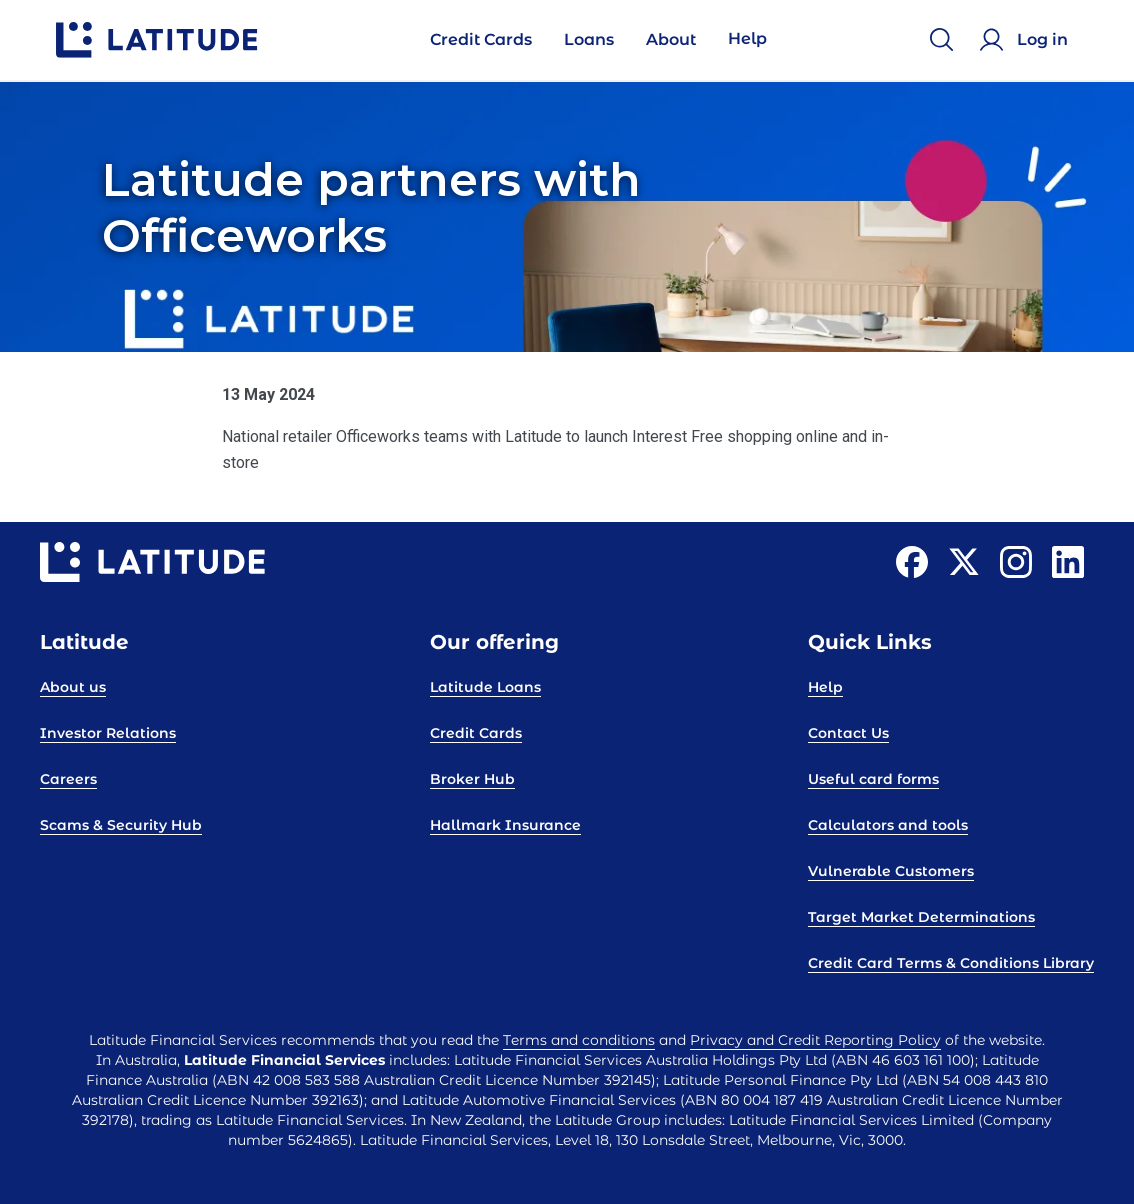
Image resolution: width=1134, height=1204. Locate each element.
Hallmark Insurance (505, 825)
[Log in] (1027, 40)
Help (747, 38)
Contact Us (848, 733)
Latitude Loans (485, 687)
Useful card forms (873, 779)
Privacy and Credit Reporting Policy (815, 1040)
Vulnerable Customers (891, 871)
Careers (68, 779)
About (671, 39)
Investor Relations (108, 733)
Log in (1042, 39)
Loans (589, 39)
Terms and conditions (579, 1040)
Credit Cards (481, 39)
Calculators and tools (888, 825)
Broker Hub (472, 779)
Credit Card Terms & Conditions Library (951, 963)
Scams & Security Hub (121, 825)
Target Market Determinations (921, 917)
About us (73, 687)
